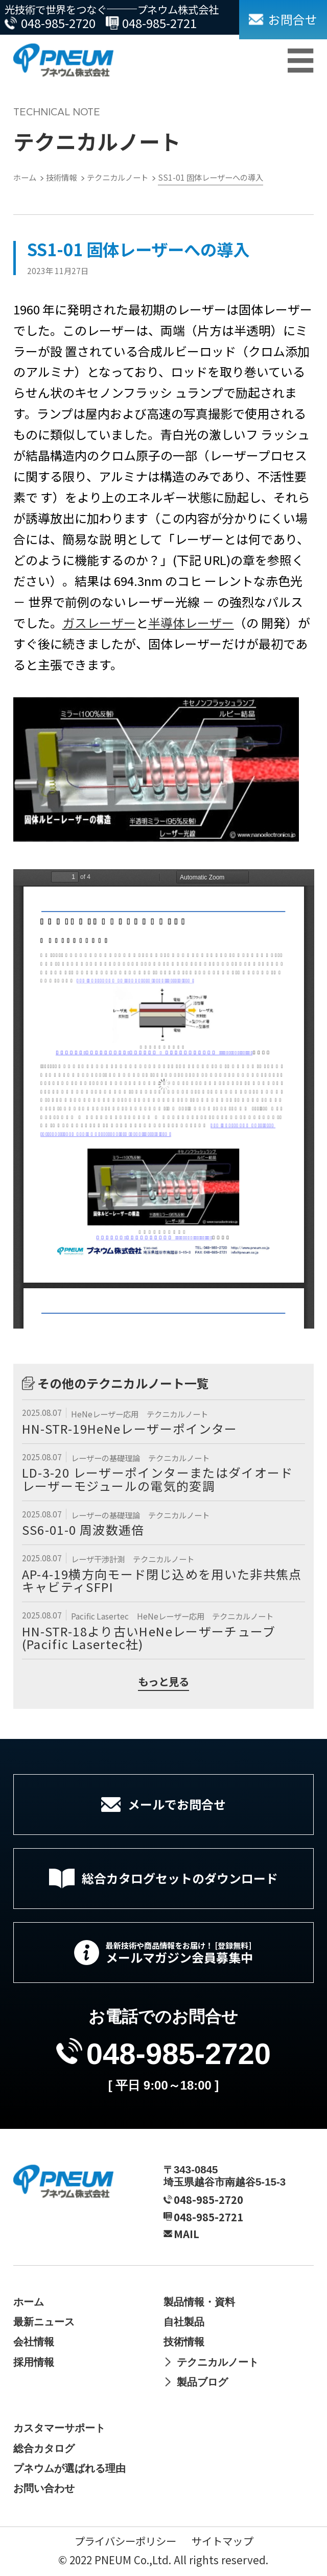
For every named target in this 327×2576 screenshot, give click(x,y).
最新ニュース (44, 2321)
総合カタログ (44, 2448)
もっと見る (163, 1682)
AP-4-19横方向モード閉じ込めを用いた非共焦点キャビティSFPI (162, 1580)
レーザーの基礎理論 (106, 1457)
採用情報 (33, 2362)
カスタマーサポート (59, 2428)
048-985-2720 (58, 23)
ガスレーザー (99, 622)
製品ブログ (202, 2382)
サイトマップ (222, 2540)
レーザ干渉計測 (98, 1558)
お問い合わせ (44, 2488)
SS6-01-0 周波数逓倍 (83, 1529)
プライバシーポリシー (125, 2540)
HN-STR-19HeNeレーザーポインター (130, 1428)
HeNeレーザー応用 (105, 1413)
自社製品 (184, 2321)
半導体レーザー (191, 622)
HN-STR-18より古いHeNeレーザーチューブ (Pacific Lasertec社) (149, 1637)
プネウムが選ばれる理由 (69, 2468)
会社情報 (33, 2341)
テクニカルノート (177, 1413)
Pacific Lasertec (100, 1616)
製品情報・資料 (199, 2302)
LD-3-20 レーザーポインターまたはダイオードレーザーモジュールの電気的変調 (157, 1478)
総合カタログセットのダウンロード (180, 1878)
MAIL (186, 2233)
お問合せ (292, 19)
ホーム (28, 2302)
